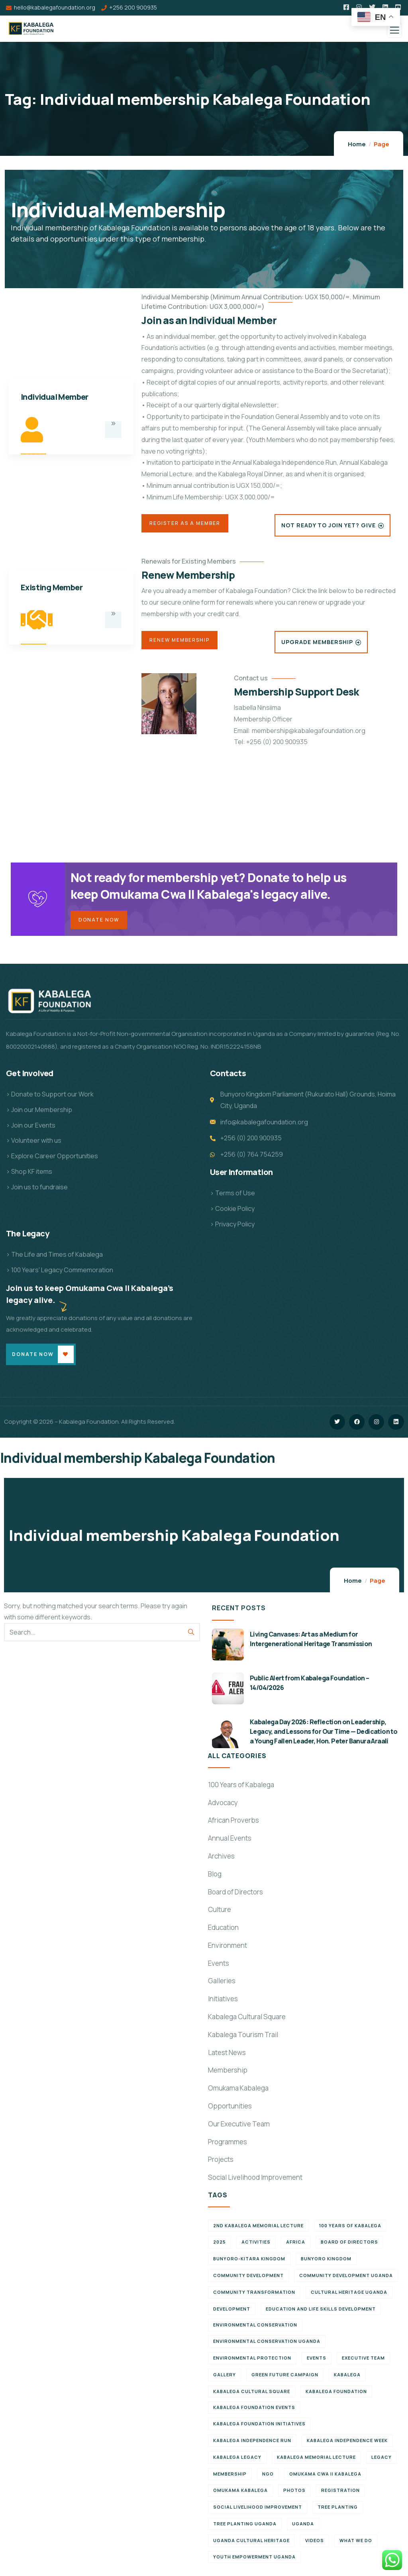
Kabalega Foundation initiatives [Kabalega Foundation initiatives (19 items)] (259, 2429)
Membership (227, 2075)
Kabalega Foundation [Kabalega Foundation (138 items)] (336, 2396)
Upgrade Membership (317, 642)
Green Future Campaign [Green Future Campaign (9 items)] (284, 2379)
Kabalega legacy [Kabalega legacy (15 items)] (237, 2462)
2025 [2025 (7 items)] (219, 2247)
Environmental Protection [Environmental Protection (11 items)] (252, 2363)
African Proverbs (233, 1825)
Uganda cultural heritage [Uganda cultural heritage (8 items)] (251, 2545)
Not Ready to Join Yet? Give (328, 525)
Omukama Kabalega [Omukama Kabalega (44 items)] (240, 2495)
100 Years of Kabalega (241, 1789)
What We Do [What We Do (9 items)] (355, 2545)
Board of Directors (235, 1896)
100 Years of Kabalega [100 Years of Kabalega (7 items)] (350, 2230)
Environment (227, 1950)
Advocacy (223, 1807)
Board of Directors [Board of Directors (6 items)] (349, 2247)
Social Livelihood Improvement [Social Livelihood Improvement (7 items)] (257, 2512)
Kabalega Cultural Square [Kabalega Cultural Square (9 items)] (251, 2396)
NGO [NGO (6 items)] (268, 2479)
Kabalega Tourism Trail (243, 2039)
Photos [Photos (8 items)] (294, 2495)
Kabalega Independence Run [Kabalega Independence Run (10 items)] (252, 2445)
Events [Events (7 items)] (316, 2363)
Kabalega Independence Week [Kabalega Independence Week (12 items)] (347, 2445)
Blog (215, 1878)
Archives (221, 1861)
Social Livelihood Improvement (255, 2182)
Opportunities (230, 2111)
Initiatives (223, 2003)
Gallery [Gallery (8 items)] (224, 2379)
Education (223, 1932)
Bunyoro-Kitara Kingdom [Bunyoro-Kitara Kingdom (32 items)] (249, 2264)
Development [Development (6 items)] (231, 2314)
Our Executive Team (239, 2129)
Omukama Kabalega (238, 2093)
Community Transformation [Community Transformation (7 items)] (254, 2297)
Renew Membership (179, 640)
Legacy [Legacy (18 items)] (381, 2462)
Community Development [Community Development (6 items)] (248, 2280)
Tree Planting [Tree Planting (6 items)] (338, 2512)
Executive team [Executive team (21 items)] (363, 2363)
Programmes (227, 2146)
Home (357, 144)
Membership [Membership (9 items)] (230, 2479)
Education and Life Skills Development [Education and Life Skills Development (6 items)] (321, 2314)
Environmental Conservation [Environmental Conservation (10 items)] (255, 2330)
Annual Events (229, 1843)
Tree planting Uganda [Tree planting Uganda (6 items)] (245, 2529)
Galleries (221, 1985)
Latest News (227, 2057)
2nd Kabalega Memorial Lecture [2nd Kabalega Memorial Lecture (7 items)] (258, 2230)
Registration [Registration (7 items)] (340, 2495)
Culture (219, 1914)
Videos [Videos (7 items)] (314, 2545)
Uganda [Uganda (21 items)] (303, 2529)
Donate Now (98, 922)
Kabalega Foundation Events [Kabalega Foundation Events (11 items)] (254, 2412)
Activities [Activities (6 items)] (256, 2247)
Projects (220, 2164)
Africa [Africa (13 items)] (295, 2247)
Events (218, 1968)
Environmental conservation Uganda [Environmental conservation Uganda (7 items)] (266, 2346)
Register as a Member (184, 523)
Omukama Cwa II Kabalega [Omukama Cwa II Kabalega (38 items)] (325, 2479)
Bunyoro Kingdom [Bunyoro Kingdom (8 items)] (326, 2264)
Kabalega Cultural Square (247, 2021)
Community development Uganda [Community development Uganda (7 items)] (346, 2280)
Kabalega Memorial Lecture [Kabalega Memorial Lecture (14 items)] (316, 2462)
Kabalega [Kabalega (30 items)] (347, 2379)
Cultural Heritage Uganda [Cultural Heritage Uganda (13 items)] (349, 2297)
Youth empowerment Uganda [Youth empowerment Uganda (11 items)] (254, 2561)
